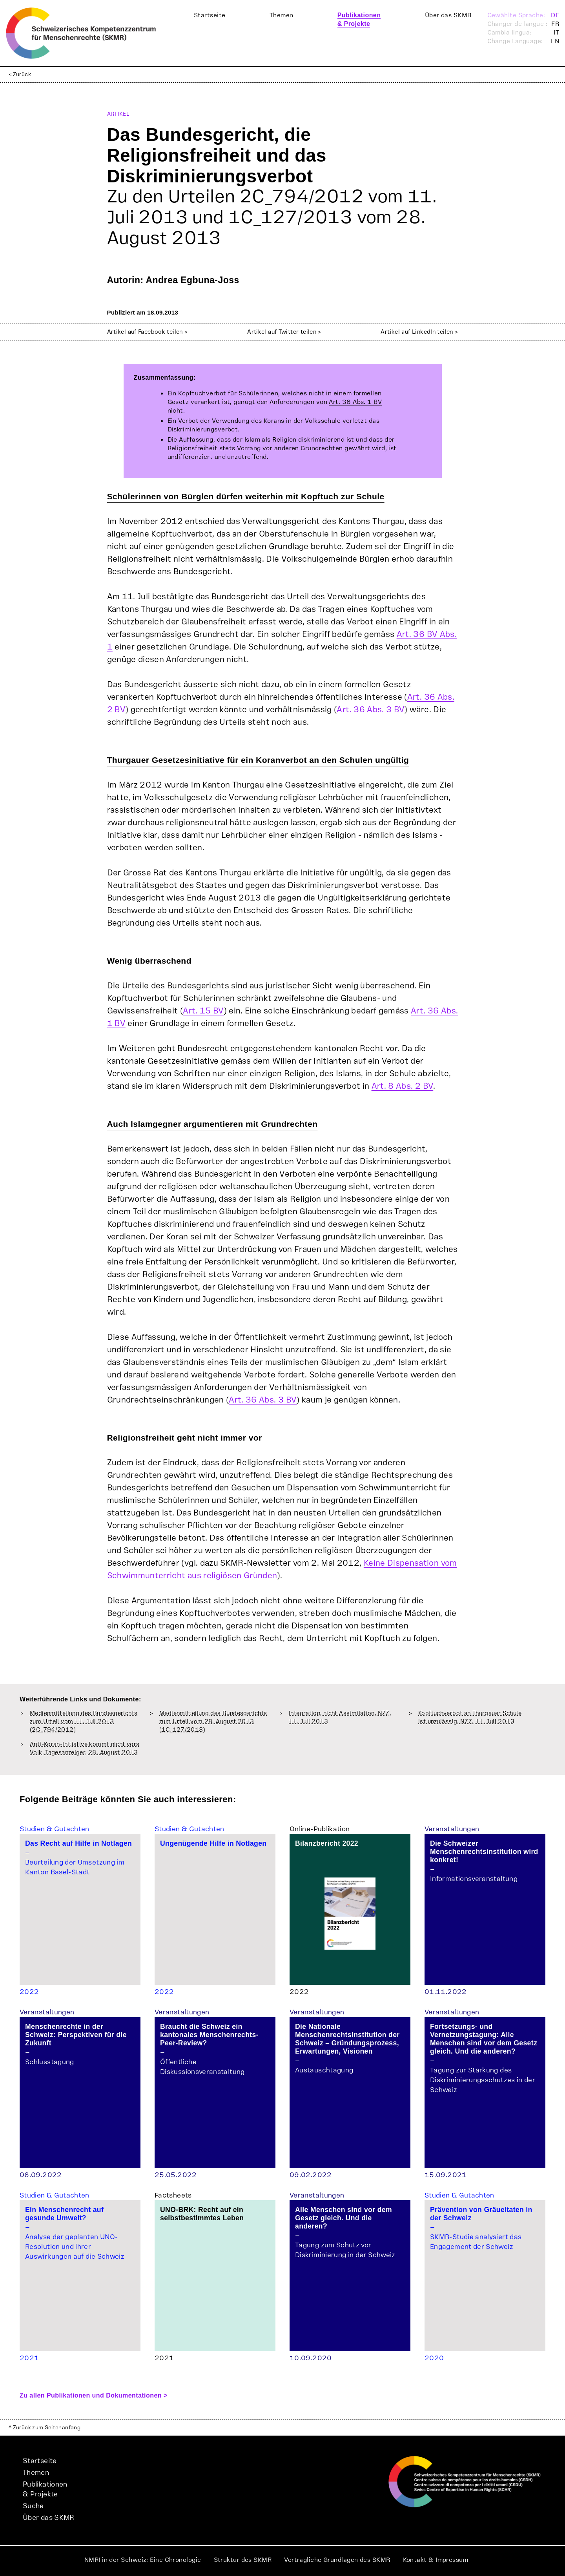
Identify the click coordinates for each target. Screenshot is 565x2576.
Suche (33, 2506)
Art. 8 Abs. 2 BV (403, 1086)
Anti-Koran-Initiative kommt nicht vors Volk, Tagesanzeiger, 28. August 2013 (84, 1748)
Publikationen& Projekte (45, 2489)
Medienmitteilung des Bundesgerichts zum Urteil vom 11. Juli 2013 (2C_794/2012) (83, 1721)
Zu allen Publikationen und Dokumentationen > (94, 2395)
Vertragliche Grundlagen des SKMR (337, 2560)
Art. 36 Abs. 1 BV (355, 402)
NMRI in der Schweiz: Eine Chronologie (142, 2560)
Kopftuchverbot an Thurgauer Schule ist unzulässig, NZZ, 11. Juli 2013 (469, 1717)
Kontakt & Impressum (435, 2560)
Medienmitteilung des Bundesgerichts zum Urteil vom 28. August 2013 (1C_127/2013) (213, 1721)
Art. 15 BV (203, 1011)
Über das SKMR (448, 15)
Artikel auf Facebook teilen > (147, 332)
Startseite (210, 15)
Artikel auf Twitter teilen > (284, 332)
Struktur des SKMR (243, 2560)
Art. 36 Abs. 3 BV (371, 709)
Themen (281, 15)
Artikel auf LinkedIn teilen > (419, 332)
